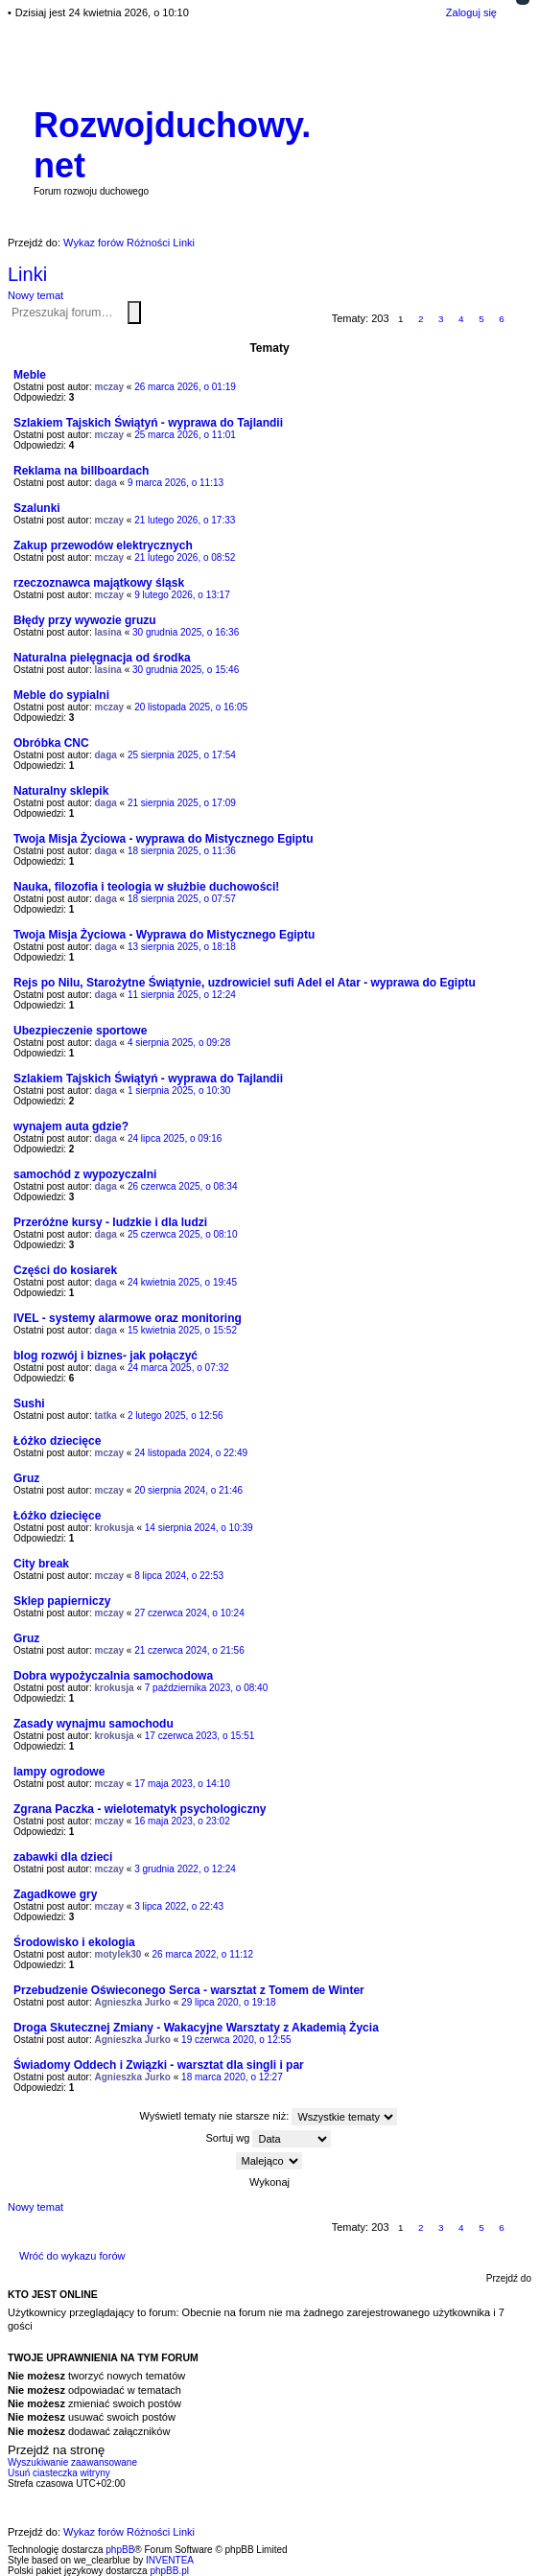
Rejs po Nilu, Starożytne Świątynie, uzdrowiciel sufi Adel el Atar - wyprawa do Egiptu (244, 982)
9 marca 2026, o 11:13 (175, 482)
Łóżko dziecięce (57, 1441)
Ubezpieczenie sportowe (80, 1030)
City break (41, 1563)
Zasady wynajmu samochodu (93, 1723)
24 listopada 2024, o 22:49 (190, 1453)
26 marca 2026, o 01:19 (185, 387)
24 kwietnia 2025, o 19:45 (182, 1282)
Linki (27, 274)
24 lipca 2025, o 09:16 (175, 1138)
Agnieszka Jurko (133, 2002)
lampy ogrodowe (59, 1771)
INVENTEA (170, 2560)
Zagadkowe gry (55, 1894)
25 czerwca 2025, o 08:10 (183, 1234)
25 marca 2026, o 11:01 (185, 434)
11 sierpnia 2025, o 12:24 (182, 994)
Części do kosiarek (65, 1270)
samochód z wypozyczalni (84, 1174)
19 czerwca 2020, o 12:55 (236, 2039)
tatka (106, 1415)
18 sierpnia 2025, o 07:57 (182, 898)
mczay (110, 387)
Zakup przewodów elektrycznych (103, 545)
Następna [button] (522, 320)
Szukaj (134, 312)
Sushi (29, 1403)
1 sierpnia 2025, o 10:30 (179, 1090)
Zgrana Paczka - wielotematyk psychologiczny (139, 1809)
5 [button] (481, 318)
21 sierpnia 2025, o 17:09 (182, 803)
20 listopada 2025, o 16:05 (190, 707)
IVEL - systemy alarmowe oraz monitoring (127, 1318)
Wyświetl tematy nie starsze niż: (269, 2116)
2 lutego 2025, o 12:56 (175, 1415)
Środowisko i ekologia (74, 1942)
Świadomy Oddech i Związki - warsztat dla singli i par (158, 2065)
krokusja (114, 1527)
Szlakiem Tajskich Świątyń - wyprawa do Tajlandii (148, 422)
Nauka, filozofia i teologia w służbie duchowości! (146, 886)
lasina (108, 632)
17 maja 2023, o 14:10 (182, 1783)
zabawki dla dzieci (62, 1857)
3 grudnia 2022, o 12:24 (185, 1869)
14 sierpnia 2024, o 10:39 (199, 1527)
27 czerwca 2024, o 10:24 (189, 1613)
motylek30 (118, 1954)
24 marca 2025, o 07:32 (178, 1367)
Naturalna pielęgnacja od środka (102, 657)
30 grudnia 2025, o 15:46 (185, 669)
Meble (29, 375)
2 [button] (421, 318)
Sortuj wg (269, 2138)
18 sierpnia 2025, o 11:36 (182, 851)
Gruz (26, 1478)
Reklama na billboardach (81, 470)
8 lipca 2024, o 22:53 (178, 1575)
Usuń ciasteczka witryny (59, 2473)
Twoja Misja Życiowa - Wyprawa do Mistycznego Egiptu (164, 934)
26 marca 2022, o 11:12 (203, 1954)
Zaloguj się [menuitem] (471, 12)
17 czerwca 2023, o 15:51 (200, 1735)
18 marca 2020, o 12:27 (232, 2077)
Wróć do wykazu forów (72, 2256)
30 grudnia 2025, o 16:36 (185, 632)
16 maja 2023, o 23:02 (182, 1821)
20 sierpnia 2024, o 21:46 (188, 1490)
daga (106, 482)
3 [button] (441, 318)
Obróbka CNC (51, 743)
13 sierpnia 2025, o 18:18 (182, 946)
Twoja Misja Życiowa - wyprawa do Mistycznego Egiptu (163, 839)
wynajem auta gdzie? (71, 1126)
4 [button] (461, 318)
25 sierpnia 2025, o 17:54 (182, 755)
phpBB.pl (169, 2570)
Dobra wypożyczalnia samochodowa (113, 1676)
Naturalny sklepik (60, 791)
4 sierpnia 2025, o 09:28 (179, 1042)
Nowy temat (35, 295)
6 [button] (501, 318)
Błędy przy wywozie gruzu (84, 620)
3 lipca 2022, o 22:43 (178, 1906)
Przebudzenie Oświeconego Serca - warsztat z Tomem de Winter (188, 1990)
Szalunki (36, 508)
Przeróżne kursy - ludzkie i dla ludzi (110, 1222)
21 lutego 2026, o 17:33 (184, 520)
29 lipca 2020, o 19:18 (228, 2002)
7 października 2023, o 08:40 (206, 1688)
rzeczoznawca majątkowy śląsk (98, 583)
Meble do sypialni (61, 695)
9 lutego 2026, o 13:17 (182, 595)
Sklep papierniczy (61, 1601)
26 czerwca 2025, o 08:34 (183, 1186)
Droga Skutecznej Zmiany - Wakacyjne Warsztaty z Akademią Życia (196, 2027)
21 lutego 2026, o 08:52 (184, 557)
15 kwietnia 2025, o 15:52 (182, 1330)
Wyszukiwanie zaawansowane (145, 311)
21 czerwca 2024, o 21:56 (189, 1650)
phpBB (119, 2549)
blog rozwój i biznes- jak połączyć (105, 1355)
